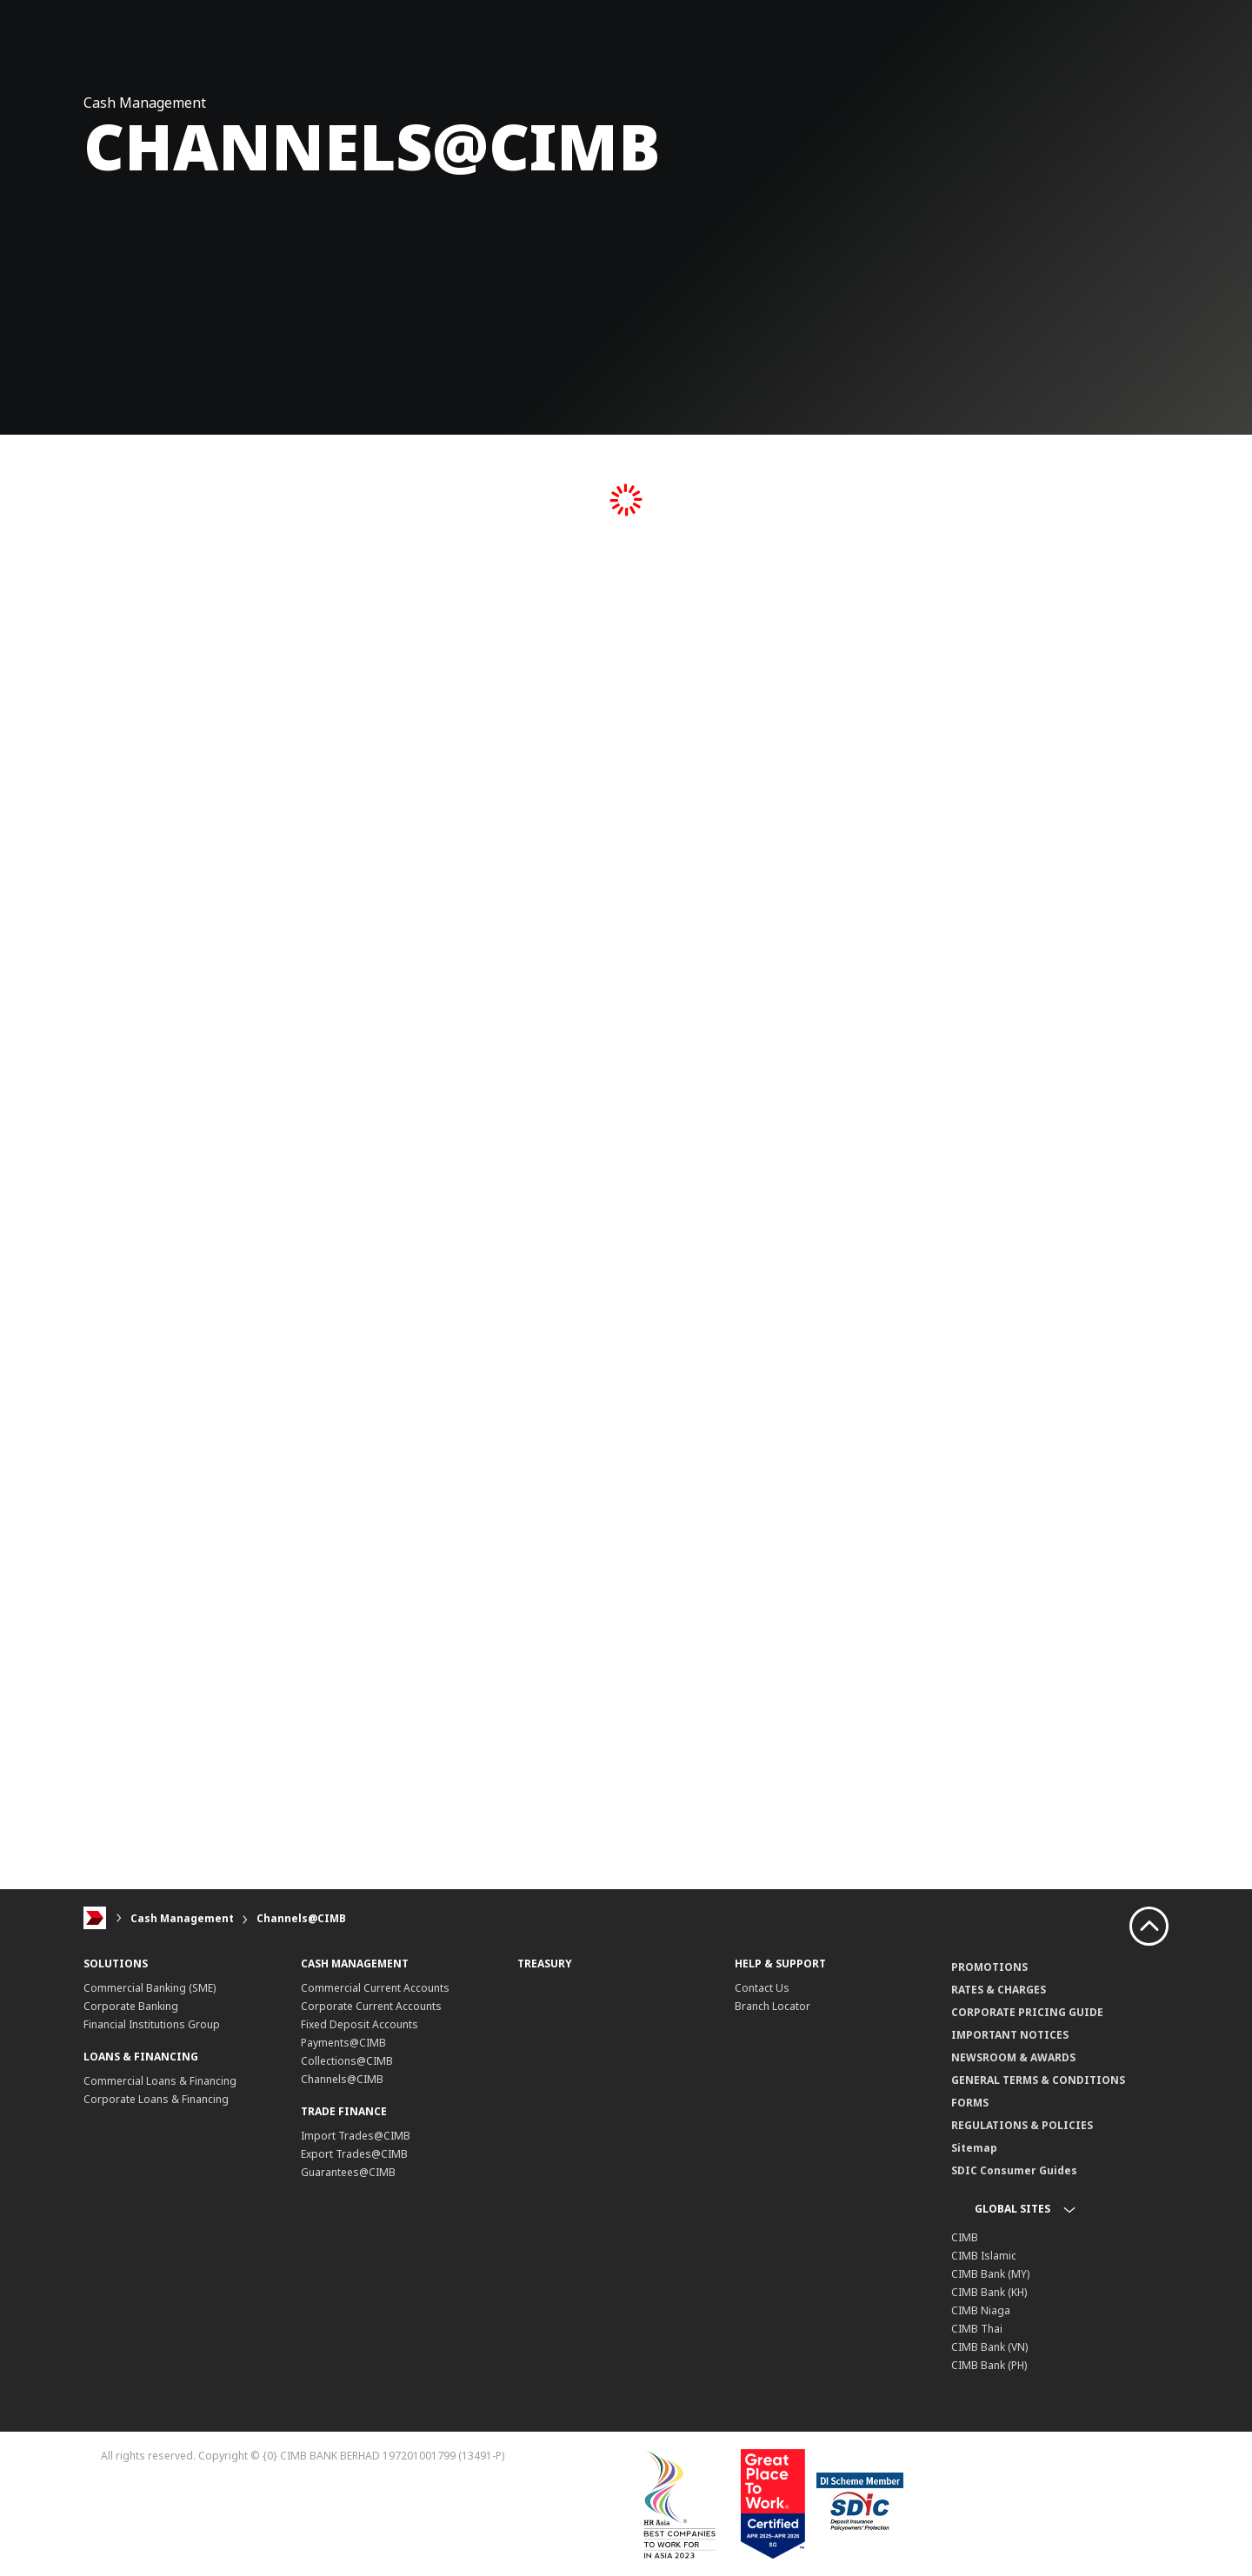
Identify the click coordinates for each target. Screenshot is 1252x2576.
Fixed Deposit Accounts (359, 2024)
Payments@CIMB (343, 2042)
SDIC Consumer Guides (1014, 2170)
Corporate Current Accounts (371, 2006)
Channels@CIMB (301, 1918)
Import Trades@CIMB (355, 2135)
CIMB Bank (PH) (989, 2365)
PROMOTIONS (989, 1967)
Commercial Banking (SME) (149, 1987)
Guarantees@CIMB (348, 2172)
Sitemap (974, 2147)
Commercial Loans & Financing (159, 2080)
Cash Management (182, 1918)
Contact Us (762, 1987)
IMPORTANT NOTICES (1010, 2034)
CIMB (964, 2237)
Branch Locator (772, 2006)
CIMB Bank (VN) (989, 2347)
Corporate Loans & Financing (156, 2099)
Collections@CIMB (347, 2060)
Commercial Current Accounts (375, 1987)
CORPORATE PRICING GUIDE (1027, 2012)
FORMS (970, 2102)
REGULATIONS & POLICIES (1022, 2125)
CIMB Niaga (980, 2310)
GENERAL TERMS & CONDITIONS (1038, 2080)
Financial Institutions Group (151, 2024)
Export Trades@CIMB (354, 2154)
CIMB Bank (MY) (990, 2273)
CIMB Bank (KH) (989, 2292)
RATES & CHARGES (998, 1989)
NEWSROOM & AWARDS (1013, 2057)
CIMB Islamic (983, 2255)
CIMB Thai (976, 2328)
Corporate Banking (130, 2006)
